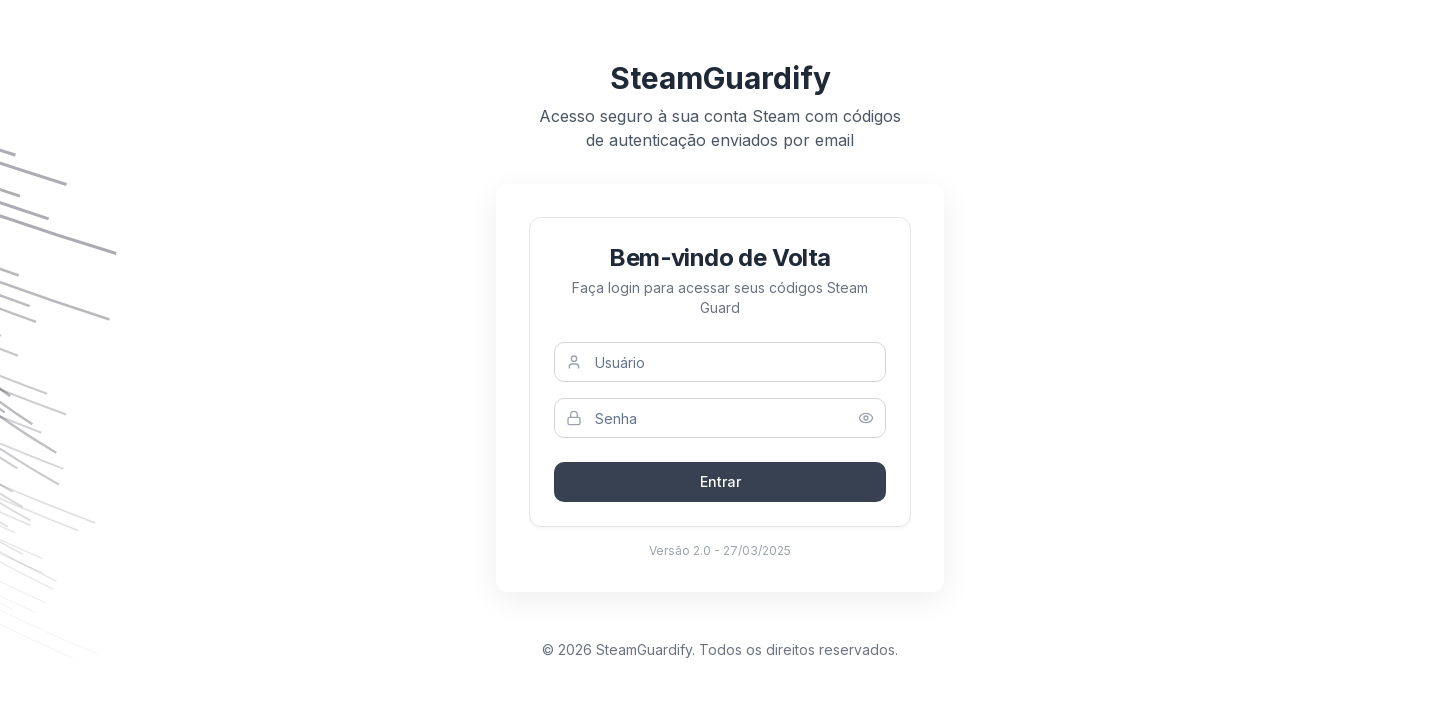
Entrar (720, 481)
